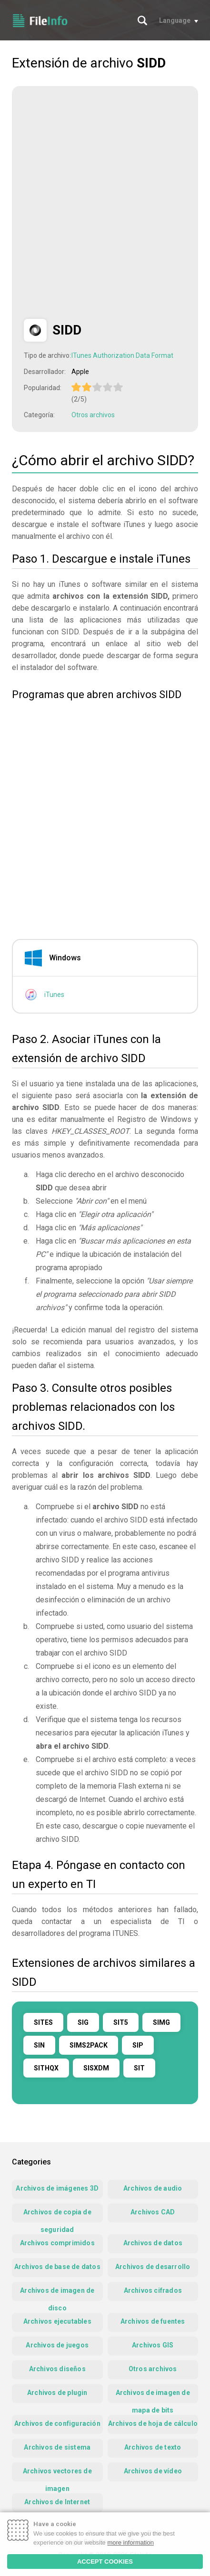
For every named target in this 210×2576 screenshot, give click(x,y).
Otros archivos (93, 415)
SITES (43, 2022)
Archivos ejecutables (57, 2321)
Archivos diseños (57, 2369)
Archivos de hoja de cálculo (153, 2423)
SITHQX (46, 2068)
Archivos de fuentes (152, 2321)
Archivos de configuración (57, 2423)
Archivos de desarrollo (152, 2266)
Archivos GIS (152, 2345)
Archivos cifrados (153, 2290)
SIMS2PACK (89, 2045)
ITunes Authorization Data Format (122, 355)
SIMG (161, 2022)
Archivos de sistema (57, 2447)
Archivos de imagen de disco (57, 2294)
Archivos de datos (152, 2243)
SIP (137, 2045)
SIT (139, 2068)
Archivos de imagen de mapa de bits (153, 2396)
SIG (83, 2022)
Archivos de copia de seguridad (57, 2215)
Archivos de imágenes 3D (57, 2188)
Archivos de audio (152, 2188)
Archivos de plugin (57, 2392)
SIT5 (120, 2022)
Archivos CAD (152, 2212)
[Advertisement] (105, 202)
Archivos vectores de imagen (57, 2474)
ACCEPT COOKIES (105, 2561)
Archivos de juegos (57, 2345)
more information (130, 2542)
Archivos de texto (152, 2447)
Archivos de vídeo (153, 2471)
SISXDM (96, 2068)
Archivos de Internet (57, 2502)
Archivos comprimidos (57, 2243)
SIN (39, 2045)
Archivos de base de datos (57, 2266)
